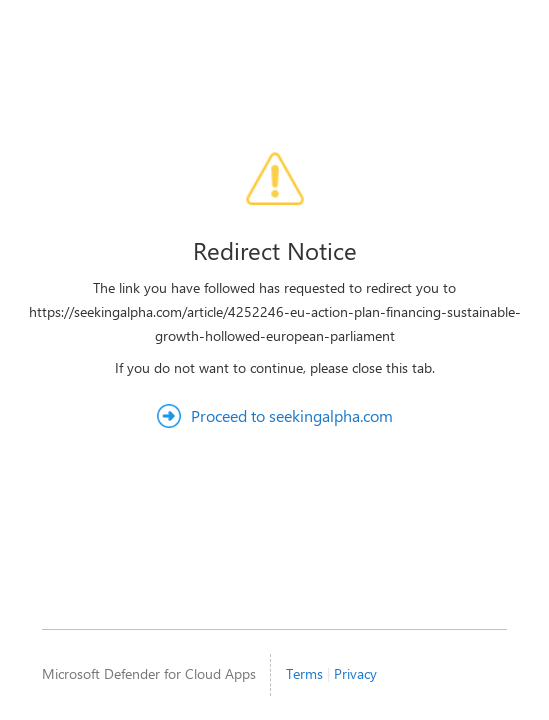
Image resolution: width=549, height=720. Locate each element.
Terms (304, 673)
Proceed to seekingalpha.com (292, 415)
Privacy (355, 673)
